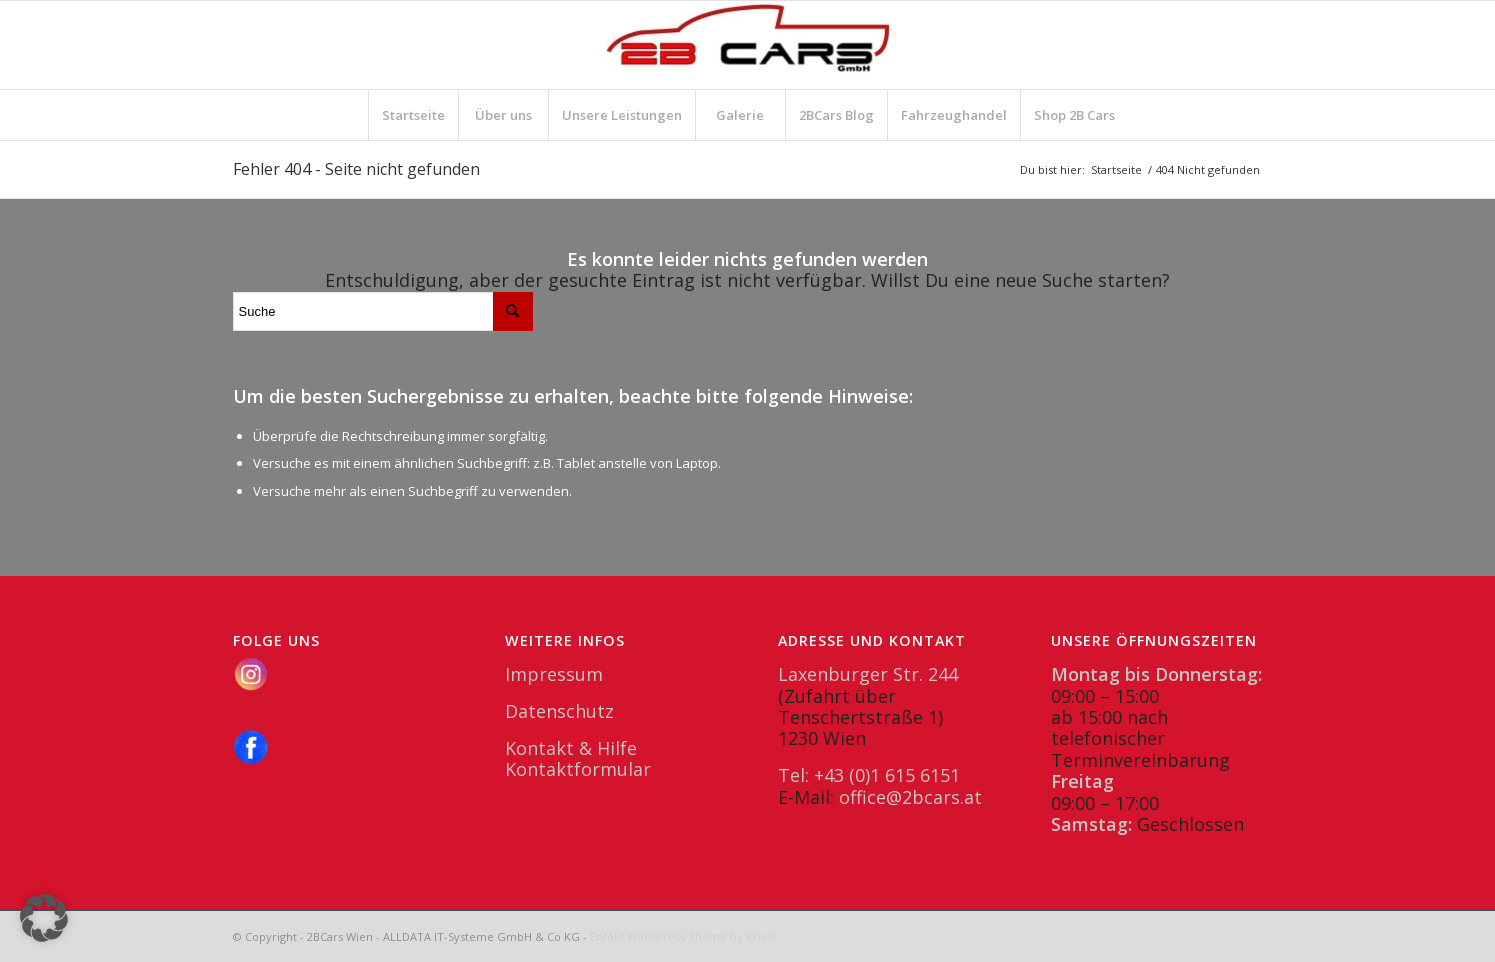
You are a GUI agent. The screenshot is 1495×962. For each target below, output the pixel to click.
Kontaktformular (578, 769)
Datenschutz (559, 711)
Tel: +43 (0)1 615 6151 (869, 775)
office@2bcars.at (910, 797)
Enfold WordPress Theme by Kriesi (683, 936)
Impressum (554, 674)
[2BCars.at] (748, 45)
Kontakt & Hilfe (571, 748)
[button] (44, 918)
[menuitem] (413, 115)
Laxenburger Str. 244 (868, 674)
